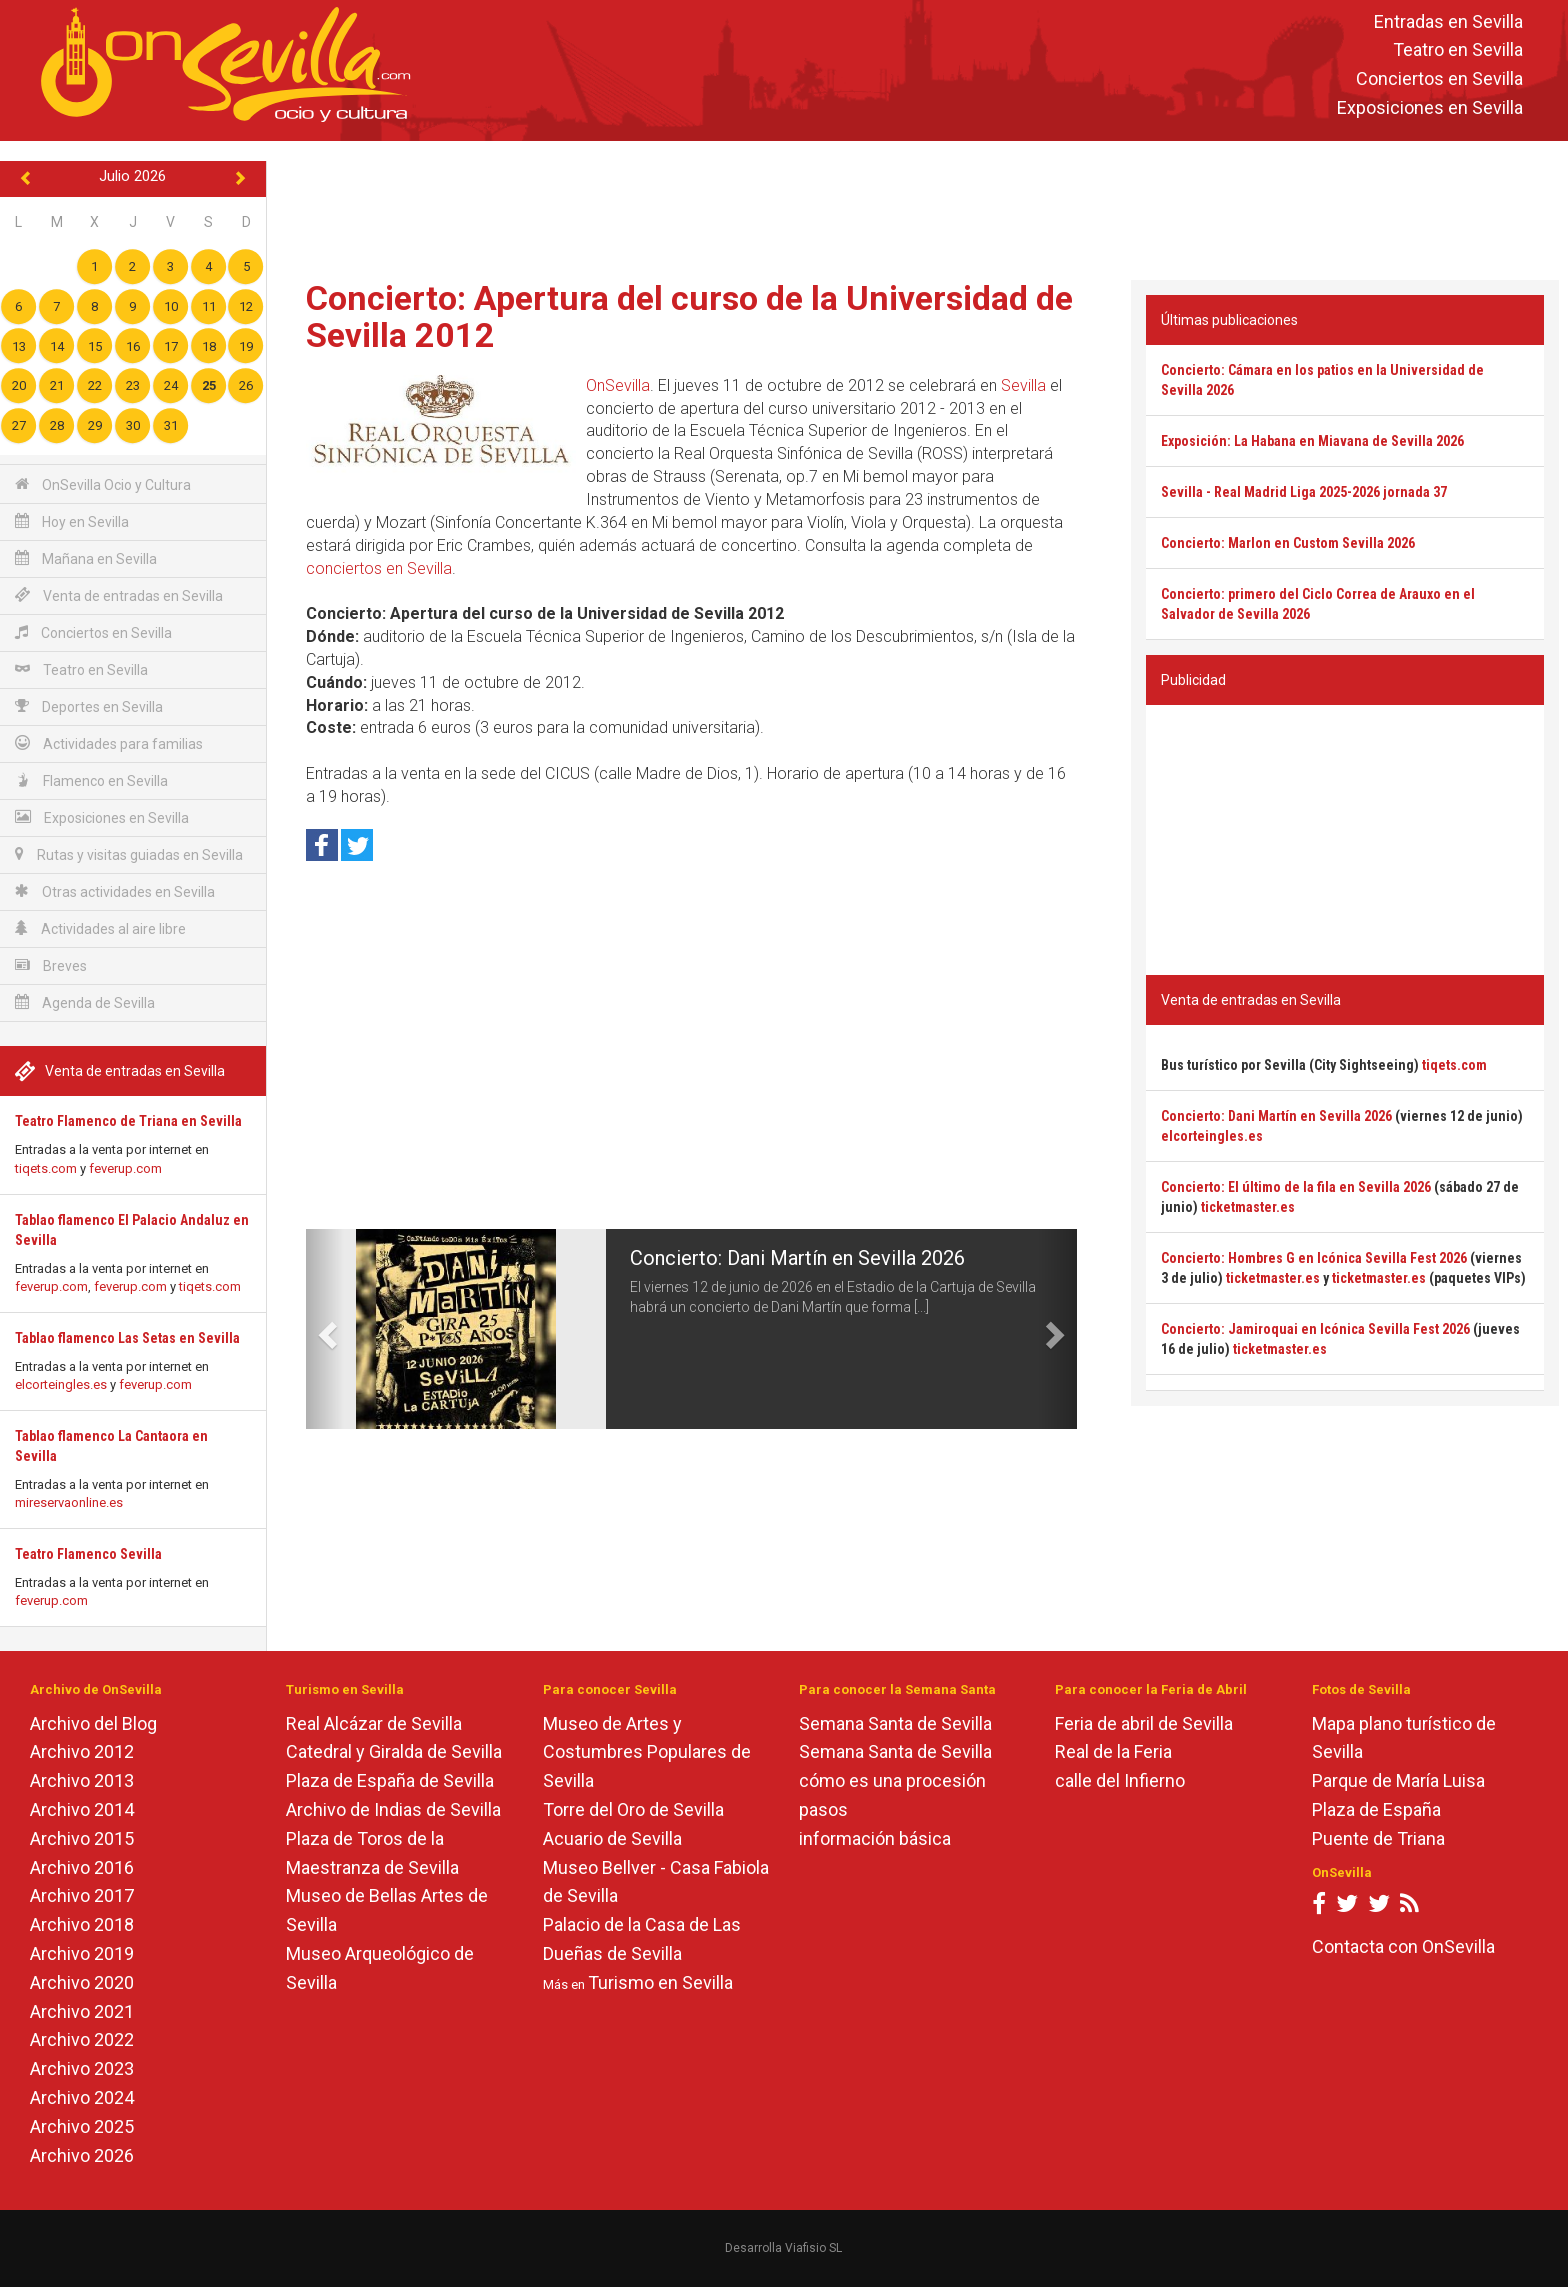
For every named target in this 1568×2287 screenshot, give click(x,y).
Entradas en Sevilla (1448, 21)
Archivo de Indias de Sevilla (393, 1809)
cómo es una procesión (892, 1780)
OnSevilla (618, 385)
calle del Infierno (1120, 1780)
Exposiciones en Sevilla (1430, 107)
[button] (325, 1329)
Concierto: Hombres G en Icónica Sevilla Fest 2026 (1314, 1258)
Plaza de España (1376, 1809)
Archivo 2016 (82, 1867)
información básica (875, 1838)
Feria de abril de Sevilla (1144, 1723)
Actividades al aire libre (100, 928)
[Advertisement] (917, 206)
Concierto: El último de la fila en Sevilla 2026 (1296, 1187)
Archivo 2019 (82, 1953)
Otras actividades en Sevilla (115, 891)
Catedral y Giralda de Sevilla (394, 1751)
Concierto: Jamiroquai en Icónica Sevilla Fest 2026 (1315, 1329)
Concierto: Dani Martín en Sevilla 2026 (797, 1258)
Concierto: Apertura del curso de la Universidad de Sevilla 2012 (689, 316)
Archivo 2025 (82, 2126)
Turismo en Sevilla (660, 1982)
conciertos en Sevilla (379, 568)
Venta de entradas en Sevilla (119, 595)
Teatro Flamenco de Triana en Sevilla (128, 1121)
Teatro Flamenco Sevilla (88, 1554)
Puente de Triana (1378, 1838)
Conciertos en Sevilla (1439, 79)
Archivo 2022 (82, 2039)
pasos (823, 1809)
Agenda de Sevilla (85, 1002)
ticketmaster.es (1248, 1207)
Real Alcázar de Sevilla (374, 1723)
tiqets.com (46, 1168)
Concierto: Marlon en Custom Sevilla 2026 (1288, 543)
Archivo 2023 (82, 2068)
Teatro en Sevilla (1458, 50)
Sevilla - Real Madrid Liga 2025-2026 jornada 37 (1304, 492)
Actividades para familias (109, 743)
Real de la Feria (1113, 1751)
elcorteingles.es (61, 1384)
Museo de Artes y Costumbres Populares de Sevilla (647, 1752)
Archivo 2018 (82, 1924)
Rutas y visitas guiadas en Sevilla (129, 854)
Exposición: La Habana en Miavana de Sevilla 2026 (1312, 441)
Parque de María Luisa (1398, 1780)
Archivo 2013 (82, 1780)
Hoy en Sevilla (72, 521)
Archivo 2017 (82, 1895)
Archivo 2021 (82, 2011)
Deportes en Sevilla (89, 706)
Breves (51, 965)
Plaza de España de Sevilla (390, 1780)
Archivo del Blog (93, 1723)
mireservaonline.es (69, 1502)
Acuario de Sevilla (612, 1838)
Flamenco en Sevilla (91, 780)
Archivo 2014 (82, 1809)
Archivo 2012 (82, 1751)
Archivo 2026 (82, 2155)
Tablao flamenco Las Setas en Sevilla (127, 1338)
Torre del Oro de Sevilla (633, 1809)
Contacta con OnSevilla (1403, 1946)
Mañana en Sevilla (86, 558)
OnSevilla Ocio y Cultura (103, 484)
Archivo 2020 (82, 1982)
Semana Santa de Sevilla (895, 1723)
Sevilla (1023, 385)
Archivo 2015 (82, 1838)
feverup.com (125, 1168)
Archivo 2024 (82, 2097)
